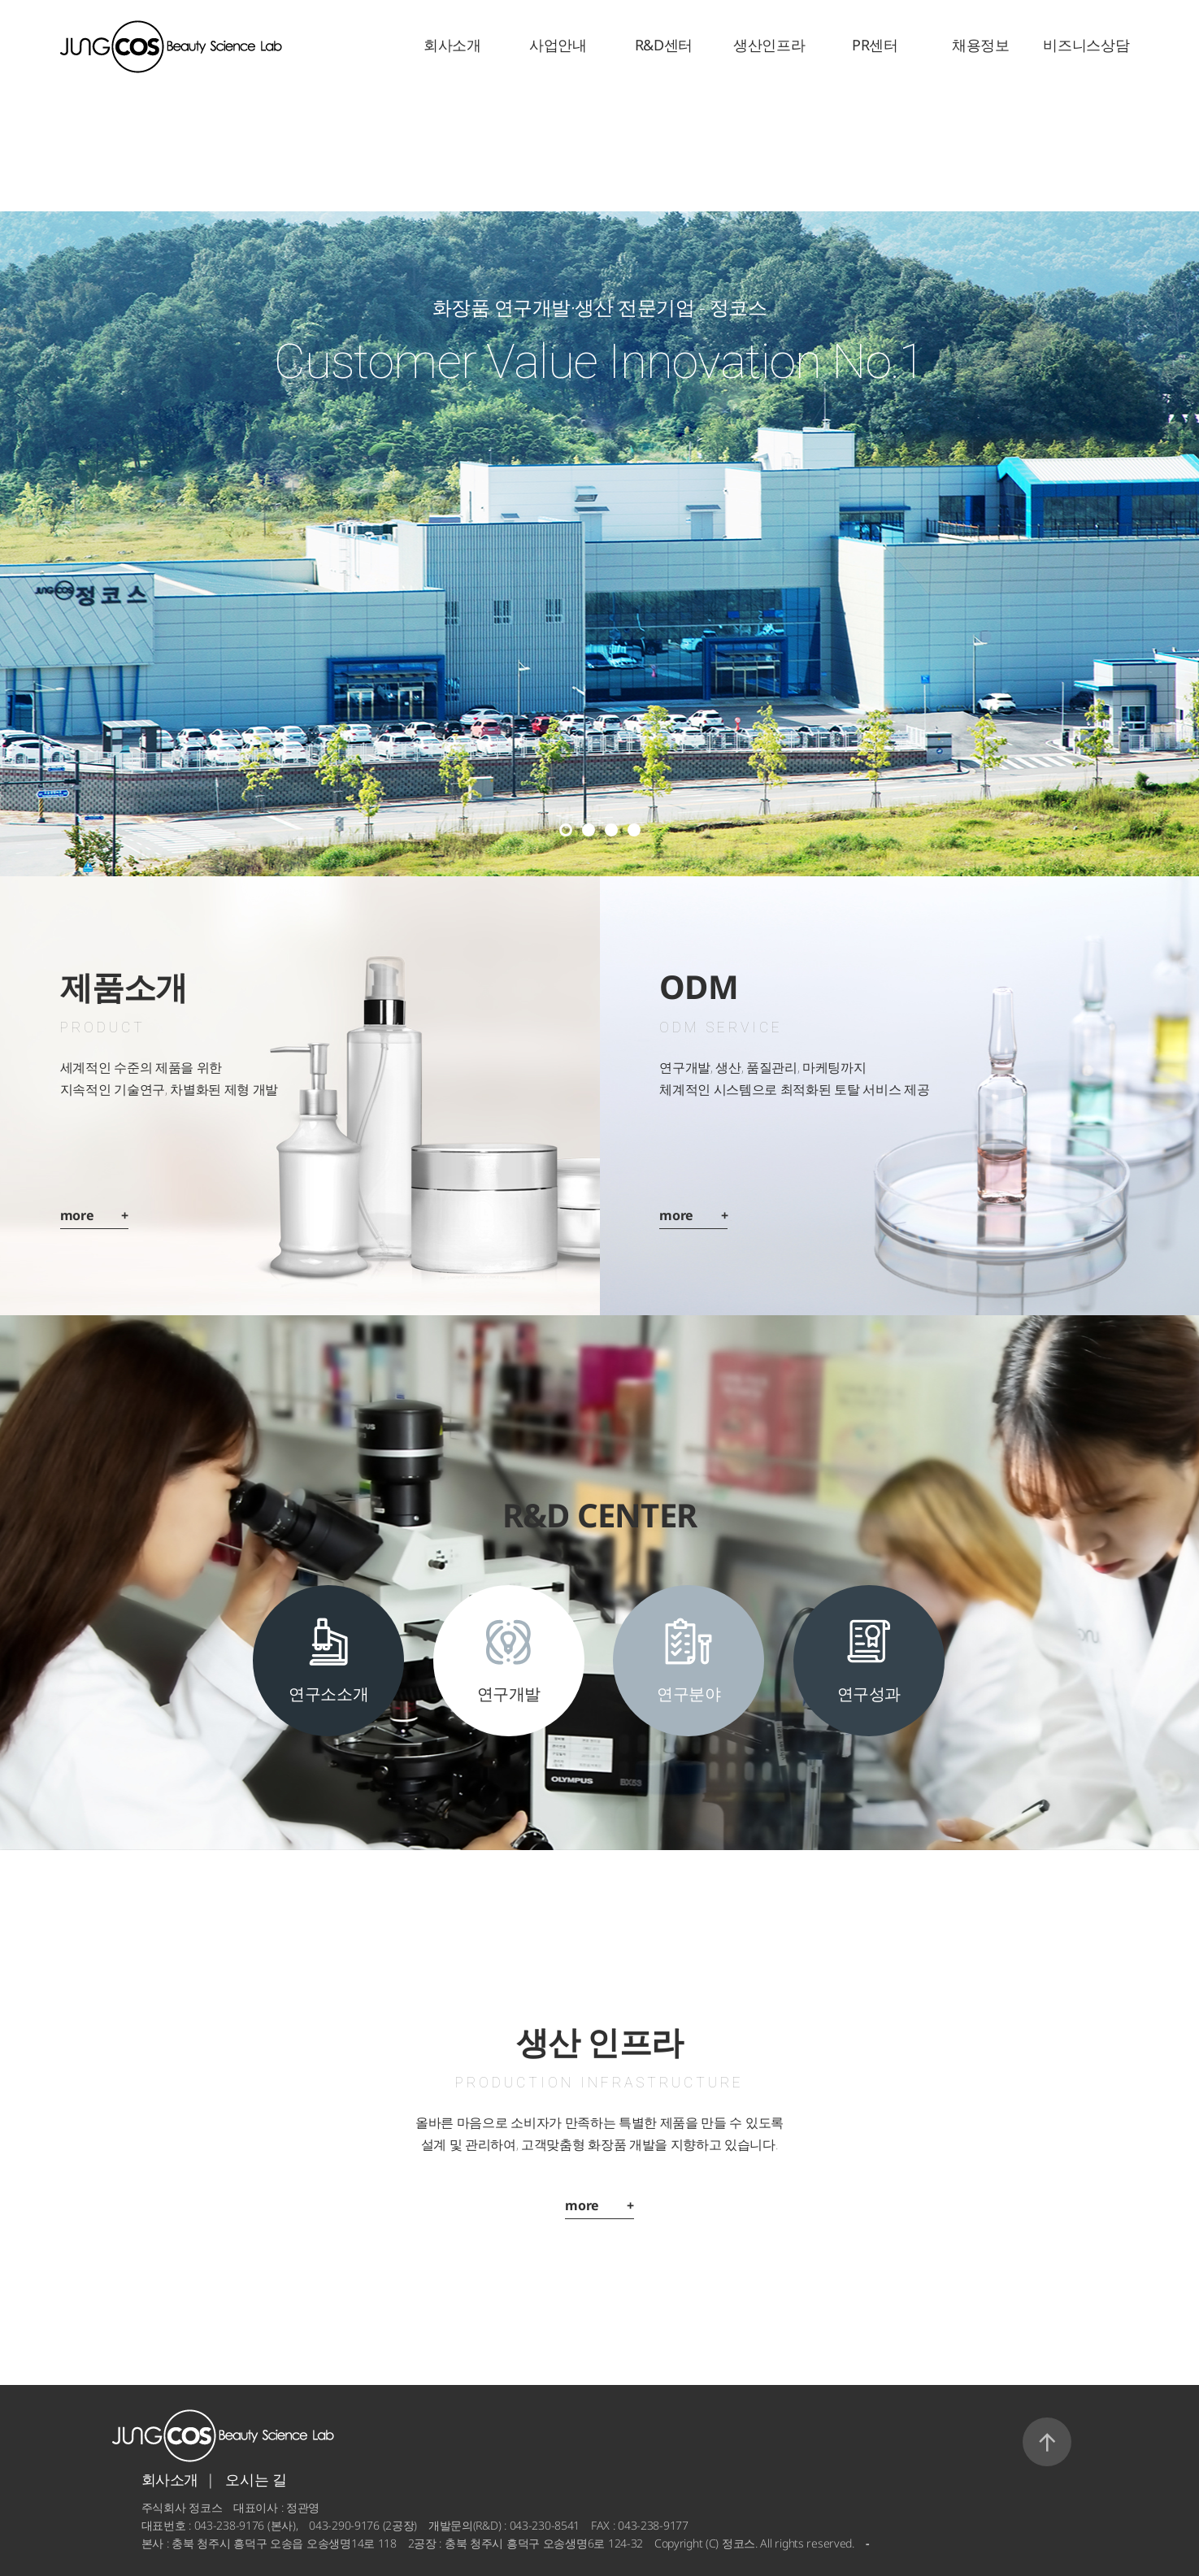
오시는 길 (255, 2479)
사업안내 (558, 44)
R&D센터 (664, 44)
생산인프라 (769, 44)
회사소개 (452, 44)
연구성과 (869, 1694)
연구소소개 (328, 1694)
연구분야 (688, 1694)
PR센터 (875, 44)
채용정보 (981, 44)
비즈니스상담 (1086, 44)
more (94, 1215)
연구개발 (509, 1694)
